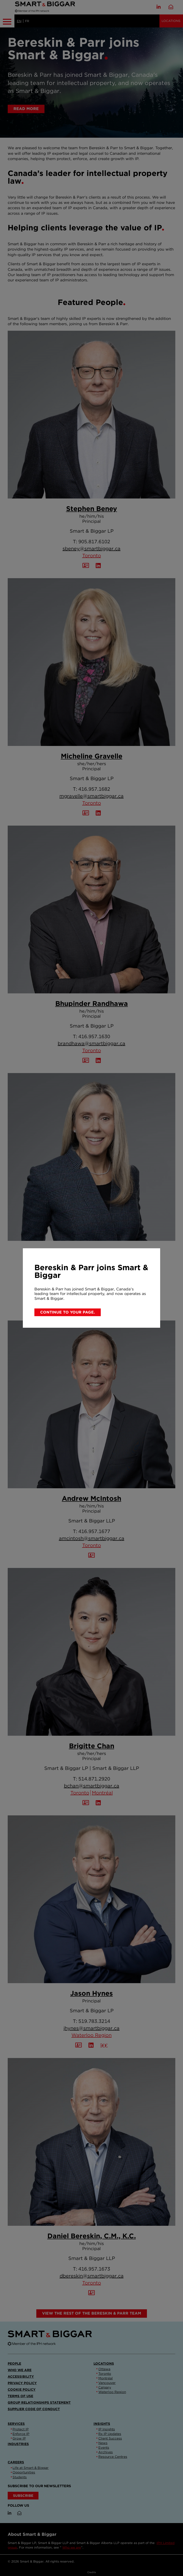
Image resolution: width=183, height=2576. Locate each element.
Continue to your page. (67, 1312)
